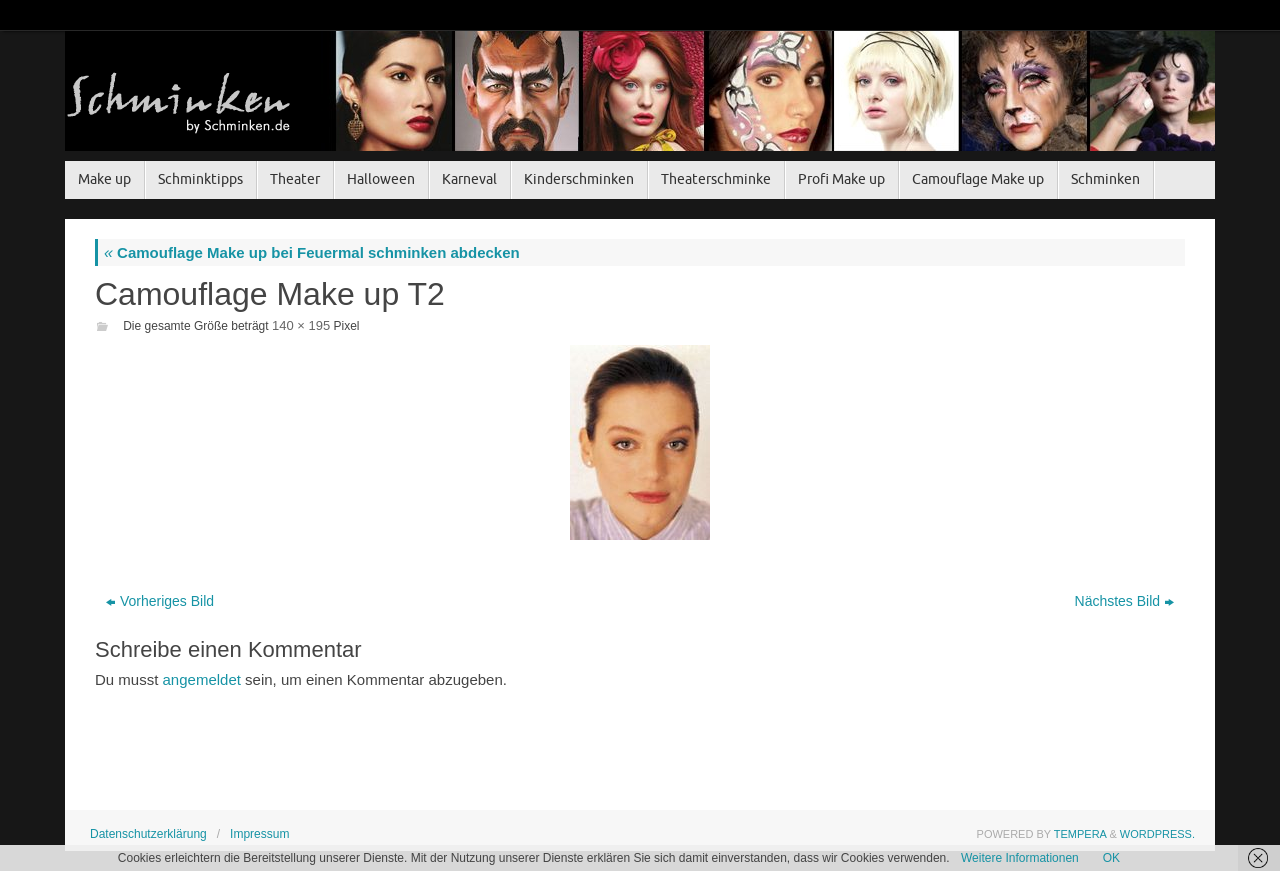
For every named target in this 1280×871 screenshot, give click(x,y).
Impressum (259, 834)
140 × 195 (301, 325)
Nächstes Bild (1125, 601)
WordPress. (1157, 834)
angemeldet (202, 679)
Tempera (1080, 834)
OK (1111, 858)
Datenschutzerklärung (148, 834)
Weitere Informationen (1020, 858)
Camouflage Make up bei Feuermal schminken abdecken (312, 252)
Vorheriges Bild (160, 601)
